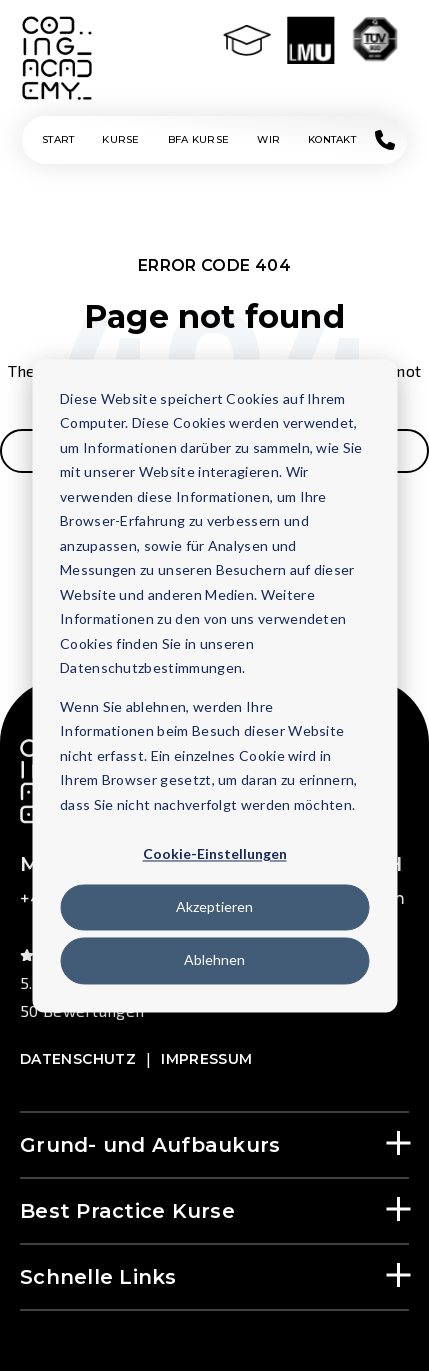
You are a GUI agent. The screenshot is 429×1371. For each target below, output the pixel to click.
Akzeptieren (214, 907)
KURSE (121, 139)
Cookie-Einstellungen (215, 853)
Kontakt (332, 139)
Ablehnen (214, 960)
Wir (268, 139)
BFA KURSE (199, 139)
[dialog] (214, 685)
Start (58, 139)
